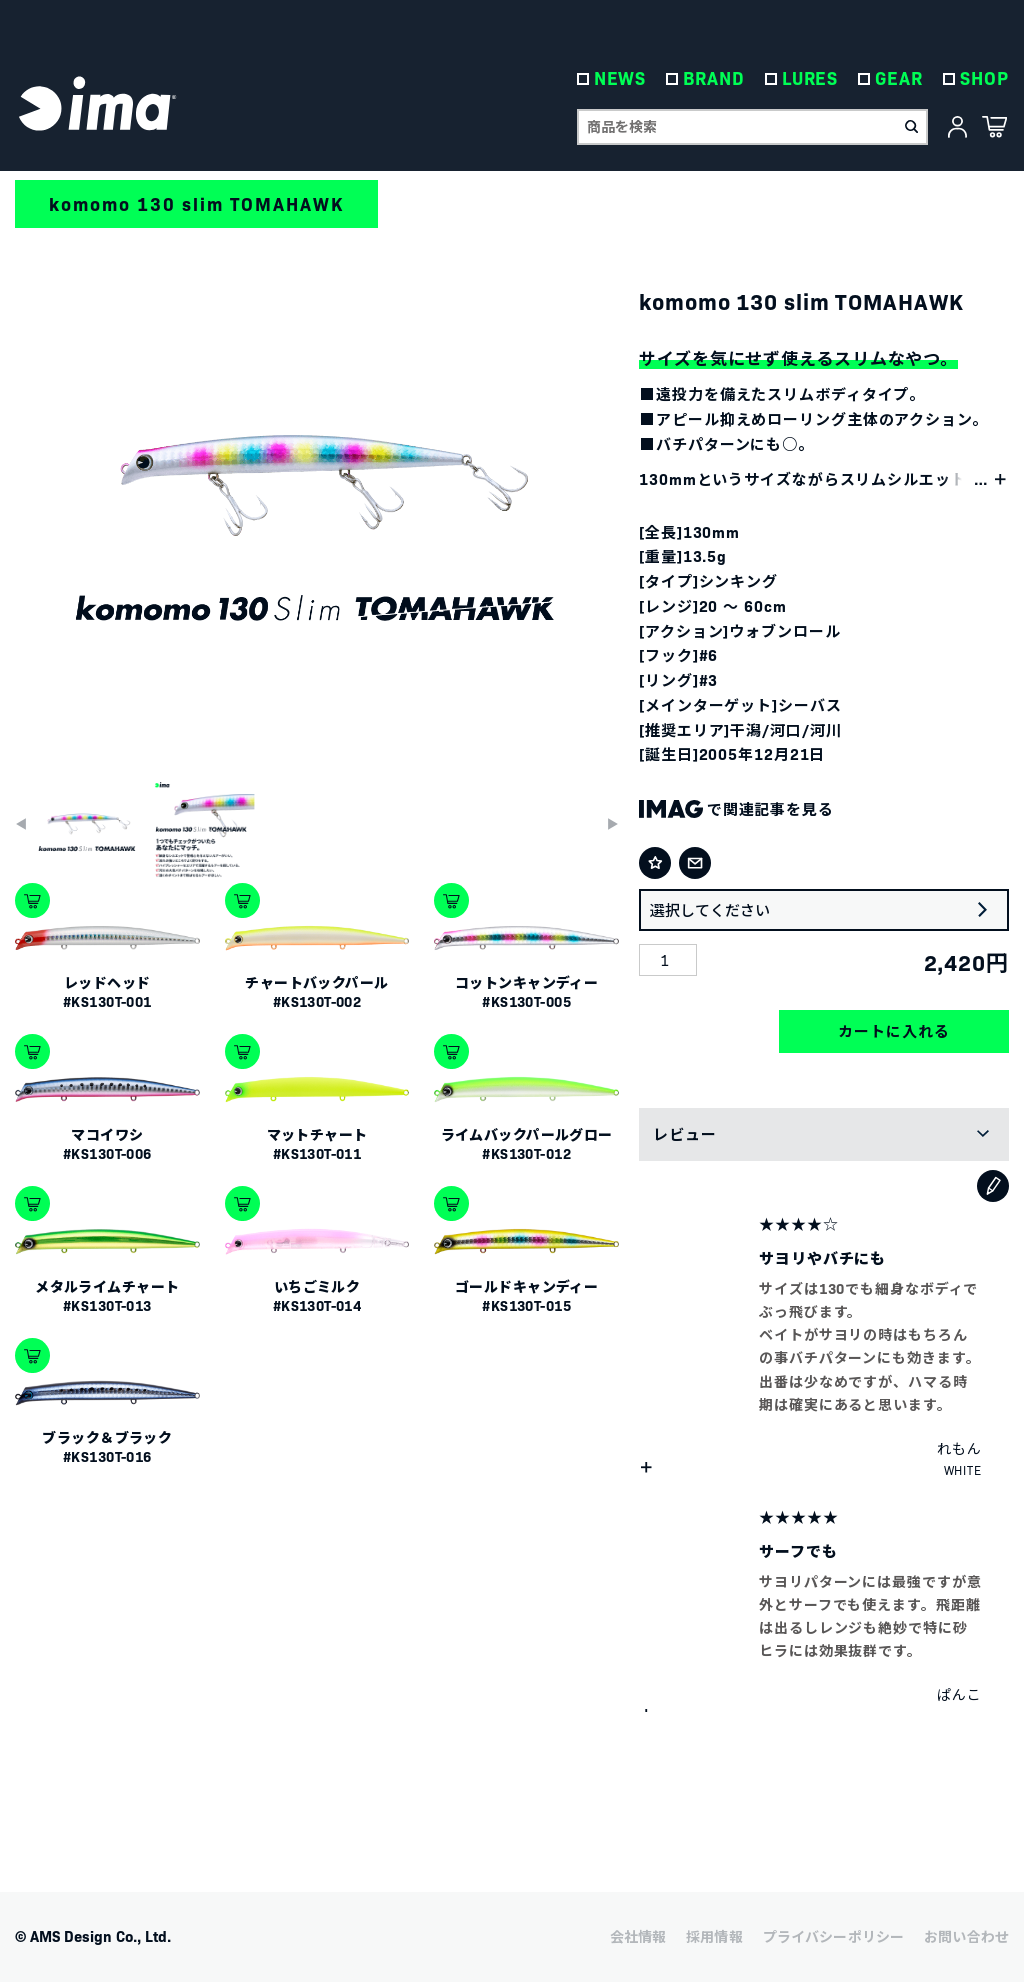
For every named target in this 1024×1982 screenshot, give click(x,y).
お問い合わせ (966, 1936)
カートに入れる (893, 1030)
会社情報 (638, 1936)
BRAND (715, 79)
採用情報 (714, 1936)
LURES (810, 79)
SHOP (984, 79)
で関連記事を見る (736, 808)
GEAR (900, 79)
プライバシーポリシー (833, 1936)
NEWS (620, 79)
